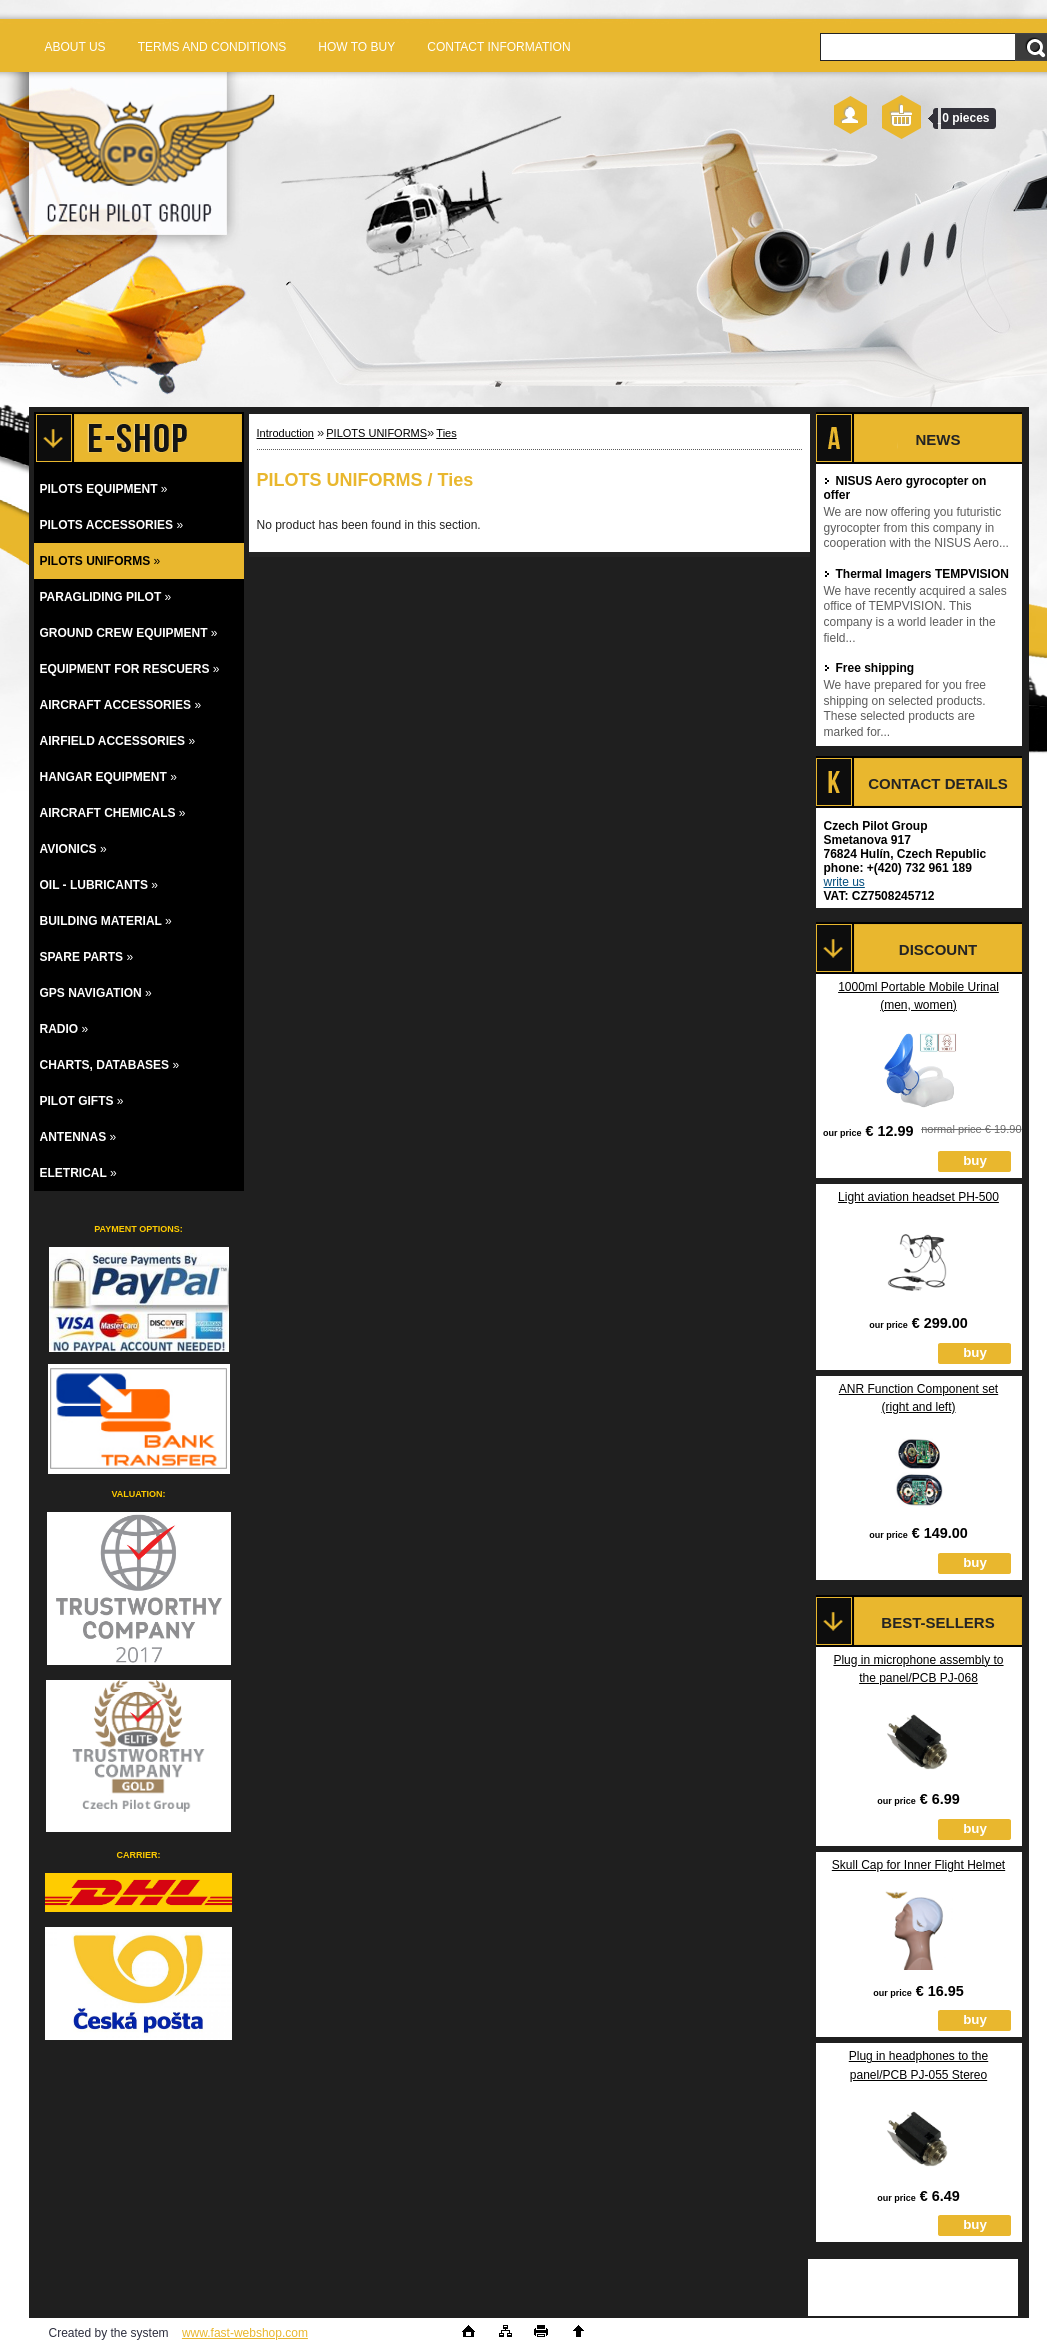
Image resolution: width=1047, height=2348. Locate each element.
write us (844, 882)
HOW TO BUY (356, 47)
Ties (446, 433)
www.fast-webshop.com (245, 2333)
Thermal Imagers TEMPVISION (916, 574)
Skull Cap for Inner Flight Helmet (918, 1865)
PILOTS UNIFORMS (376, 433)
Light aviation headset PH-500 (918, 1197)
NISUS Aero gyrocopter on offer (905, 488)
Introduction (285, 433)
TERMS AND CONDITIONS (212, 47)
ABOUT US (75, 47)
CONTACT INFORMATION (498, 47)
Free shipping (869, 668)
